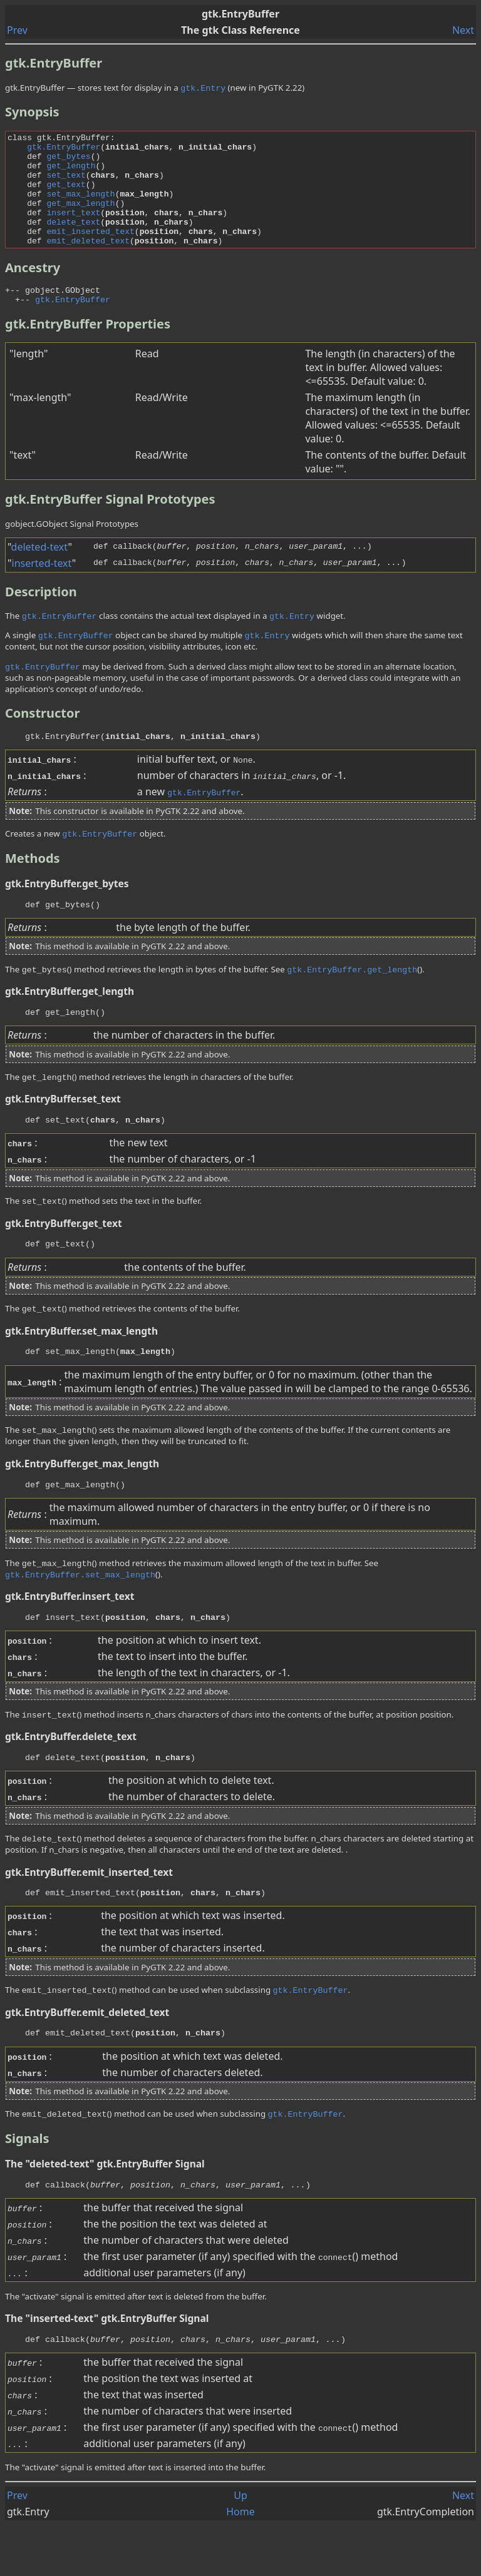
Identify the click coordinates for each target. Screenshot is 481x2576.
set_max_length (80, 206)
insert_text (73, 229)
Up (240, 2546)
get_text (65, 195)
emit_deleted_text (88, 262)
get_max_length (80, 217)
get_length (70, 172)
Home (240, 2562)
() (338, 2305)
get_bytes (68, 161)
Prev (17, 30)
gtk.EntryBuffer (63, 150)
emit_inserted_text (90, 251)
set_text (65, 184)
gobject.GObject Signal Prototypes (71, 550)
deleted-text (39, 573)
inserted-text (42, 589)
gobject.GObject (62, 314)
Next (463, 30)
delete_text (73, 240)
